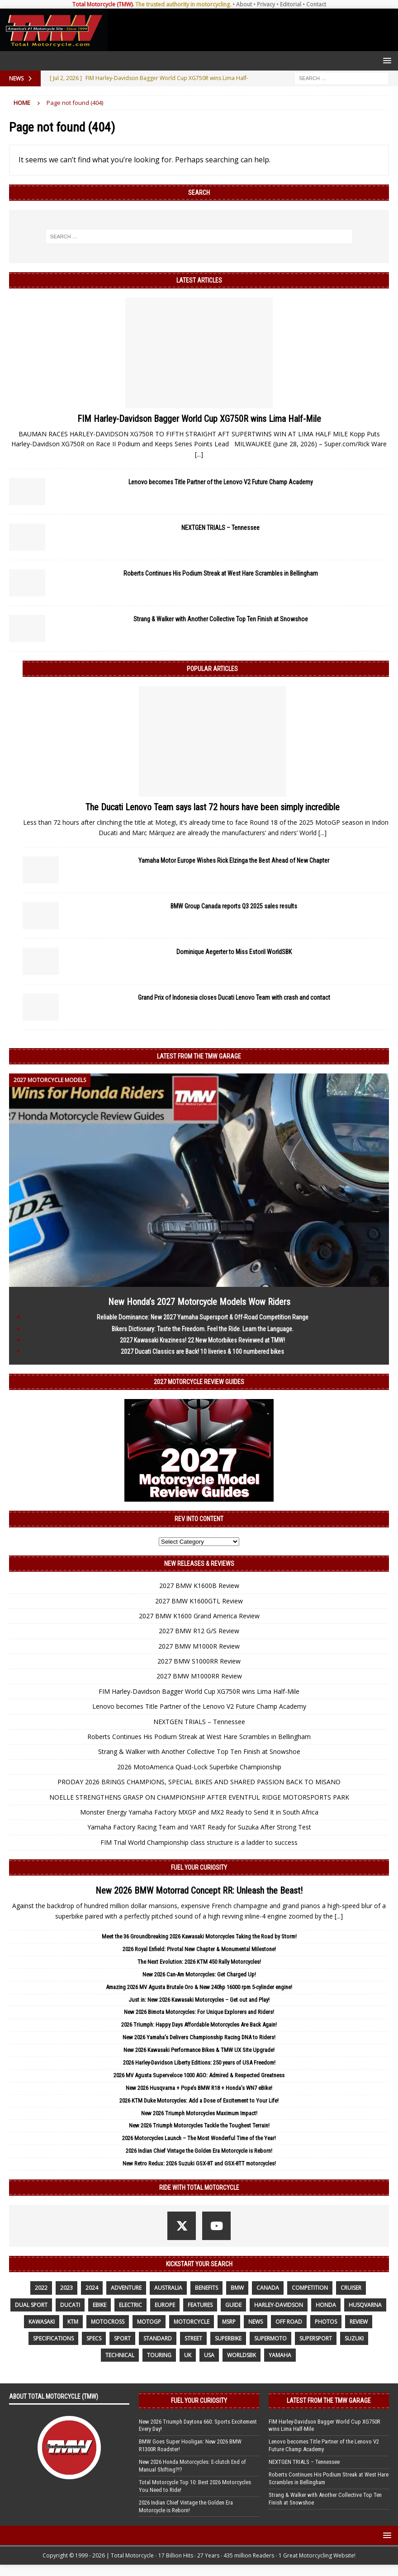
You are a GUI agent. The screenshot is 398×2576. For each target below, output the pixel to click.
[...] (199, 454)
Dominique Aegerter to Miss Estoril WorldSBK (234, 951)
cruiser (351, 2288)
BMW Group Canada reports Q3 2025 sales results (234, 906)
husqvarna (365, 2305)
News (255, 2321)
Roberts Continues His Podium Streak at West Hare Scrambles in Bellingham (220, 573)
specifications (53, 2338)
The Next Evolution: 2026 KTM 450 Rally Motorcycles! (199, 1961)
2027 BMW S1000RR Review (199, 1661)
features (200, 2305)
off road (288, 2321)
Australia (168, 2288)
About (244, 4)
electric (130, 2305)
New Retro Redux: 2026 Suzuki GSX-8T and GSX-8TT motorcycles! (199, 2163)
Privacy (266, 4)
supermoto (270, 2338)
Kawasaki (41, 2321)
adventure (126, 2288)
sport (122, 2338)
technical (119, 2355)
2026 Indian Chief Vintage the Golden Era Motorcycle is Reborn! (199, 2150)
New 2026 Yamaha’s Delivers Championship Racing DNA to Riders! (199, 2037)
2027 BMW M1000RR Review (199, 1676)
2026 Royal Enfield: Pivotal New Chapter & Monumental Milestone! (199, 1949)
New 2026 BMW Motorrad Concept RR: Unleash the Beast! (199, 1890)
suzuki (354, 2338)
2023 (66, 2288)
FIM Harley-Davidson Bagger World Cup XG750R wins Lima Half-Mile (199, 418)
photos (326, 2321)
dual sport (31, 2305)
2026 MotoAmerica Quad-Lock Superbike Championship (199, 1767)
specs (93, 2338)
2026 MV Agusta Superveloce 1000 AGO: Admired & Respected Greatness (199, 2075)
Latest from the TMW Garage (199, 1056)
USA (209, 2355)
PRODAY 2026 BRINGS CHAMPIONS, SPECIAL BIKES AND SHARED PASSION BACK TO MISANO (199, 1781)
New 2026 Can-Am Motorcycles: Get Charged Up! (199, 1974)
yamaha (280, 2355)
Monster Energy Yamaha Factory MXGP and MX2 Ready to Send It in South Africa (199, 1812)
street (193, 2338)
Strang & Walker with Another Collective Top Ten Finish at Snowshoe (220, 619)
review (359, 2321)
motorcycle (191, 2321)
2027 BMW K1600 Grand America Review (199, 1616)
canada (267, 2288)
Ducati (70, 2305)
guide (233, 2305)
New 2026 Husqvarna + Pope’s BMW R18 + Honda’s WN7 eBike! (199, 2087)
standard (157, 2338)
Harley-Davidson (278, 2305)
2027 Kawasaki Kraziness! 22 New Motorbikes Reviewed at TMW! (202, 1340)
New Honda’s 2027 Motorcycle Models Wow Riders (199, 1301)
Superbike (228, 2338)
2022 (41, 2288)
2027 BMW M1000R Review (199, 1646)
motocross (107, 2321)
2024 (91, 2288)
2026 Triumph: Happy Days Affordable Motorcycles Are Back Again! (199, 2024)
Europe (165, 2305)
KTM (72, 2321)
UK (187, 2355)
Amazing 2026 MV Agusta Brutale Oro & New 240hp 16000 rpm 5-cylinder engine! (199, 1987)
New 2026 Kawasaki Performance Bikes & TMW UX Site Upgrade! (199, 2050)
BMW (237, 2288)
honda (326, 2305)
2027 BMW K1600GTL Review (199, 1601)
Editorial (290, 4)
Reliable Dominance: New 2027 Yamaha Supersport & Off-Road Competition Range (202, 1317)
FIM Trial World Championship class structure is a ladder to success (199, 1842)
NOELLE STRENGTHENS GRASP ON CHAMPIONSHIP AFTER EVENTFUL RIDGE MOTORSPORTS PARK (199, 1797)
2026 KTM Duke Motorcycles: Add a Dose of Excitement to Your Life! (199, 2100)
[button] (385, 60)
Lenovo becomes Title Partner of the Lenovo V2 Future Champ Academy (220, 482)
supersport (315, 2338)
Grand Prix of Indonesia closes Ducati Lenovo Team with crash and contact (234, 997)
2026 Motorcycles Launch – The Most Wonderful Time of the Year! (199, 2138)
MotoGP (149, 2321)
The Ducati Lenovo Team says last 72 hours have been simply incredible (212, 807)
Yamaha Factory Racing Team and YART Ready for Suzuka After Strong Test (199, 1827)
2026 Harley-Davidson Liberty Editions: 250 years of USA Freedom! (199, 2062)
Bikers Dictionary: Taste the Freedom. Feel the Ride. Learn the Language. (203, 1329)
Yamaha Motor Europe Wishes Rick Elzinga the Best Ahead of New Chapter (233, 860)
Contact (316, 4)
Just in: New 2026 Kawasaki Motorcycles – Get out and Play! (199, 1999)
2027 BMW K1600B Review (199, 1585)
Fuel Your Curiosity (199, 1867)
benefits (206, 2288)
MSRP (229, 2321)
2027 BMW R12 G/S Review (199, 1630)
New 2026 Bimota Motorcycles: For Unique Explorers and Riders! (199, 2012)
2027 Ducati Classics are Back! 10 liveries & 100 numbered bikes (202, 1351)
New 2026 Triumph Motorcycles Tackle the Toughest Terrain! (199, 2125)
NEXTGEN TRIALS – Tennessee (220, 527)
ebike (99, 2305)
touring (159, 2355)
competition (310, 2288)
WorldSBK (241, 2355)
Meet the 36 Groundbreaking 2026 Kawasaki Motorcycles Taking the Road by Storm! (199, 1936)
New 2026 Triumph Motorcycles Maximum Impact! (199, 2113)
